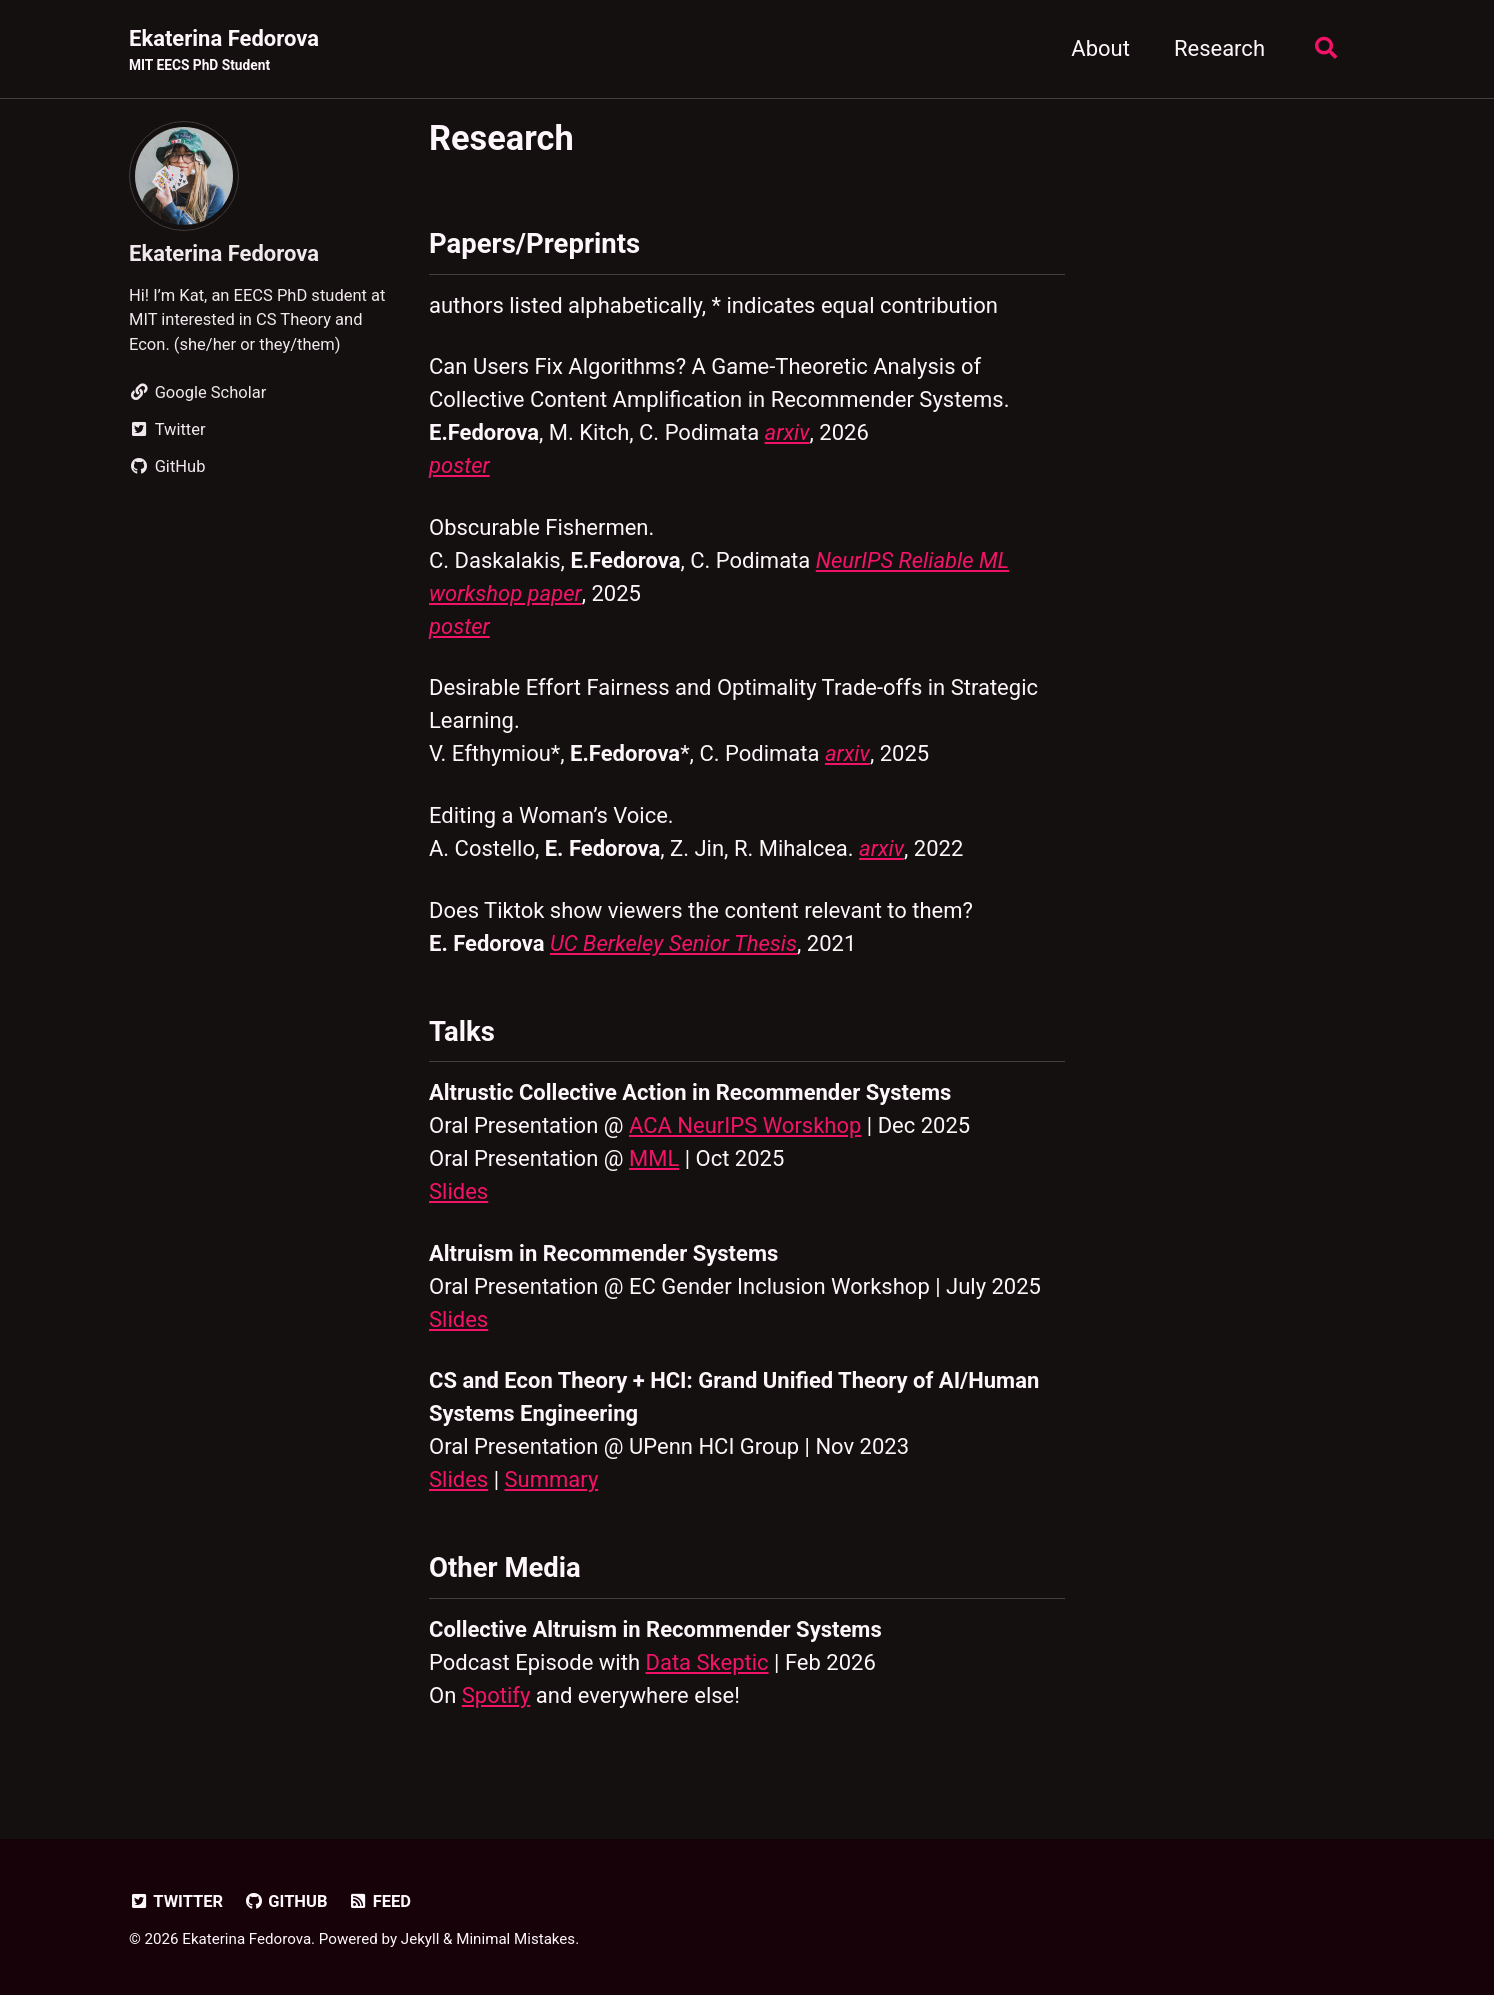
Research (1219, 48)
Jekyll (420, 1939)
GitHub (286, 1901)
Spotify (496, 1695)
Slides (458, 1191)
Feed (379, 1901)
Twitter (176, 1901)
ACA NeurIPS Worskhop (745, 1125)
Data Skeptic (706, 1662)
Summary (552, 1479)
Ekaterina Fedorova (224, 51)
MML (654, 1158)
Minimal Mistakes (515, 1939)
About (1100, 48)
